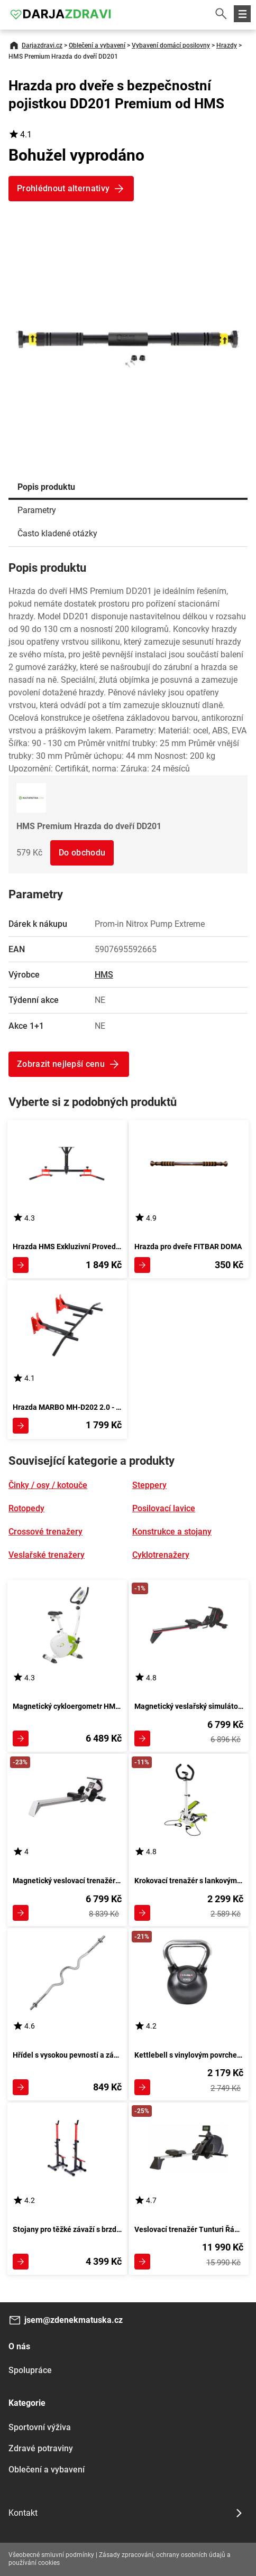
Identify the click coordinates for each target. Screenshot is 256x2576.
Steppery (149, 1485)
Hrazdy (226, 45)
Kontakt (23, 2513)
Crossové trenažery (45, 1532)
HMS (104, 975)
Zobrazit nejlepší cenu (61, 1064)
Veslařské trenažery (46, 1555)
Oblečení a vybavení (97, 45)
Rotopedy (26, 1508)
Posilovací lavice (163, 1508)
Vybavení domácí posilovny (171, 45)
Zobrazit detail (21, 1265)
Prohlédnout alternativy (63, 188)
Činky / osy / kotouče (47, 1485)
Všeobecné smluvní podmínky (51, 2555)
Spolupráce (30, 2370)
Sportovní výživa (39, 2427)
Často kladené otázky (57, 533)
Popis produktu (46, 487)
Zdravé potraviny (40, 2448)
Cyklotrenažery (160, 1555)
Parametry (36, 510)
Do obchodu (82, 853)
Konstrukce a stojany (172, 1532)
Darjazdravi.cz (42, 45)
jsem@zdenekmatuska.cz (73, 2320)
